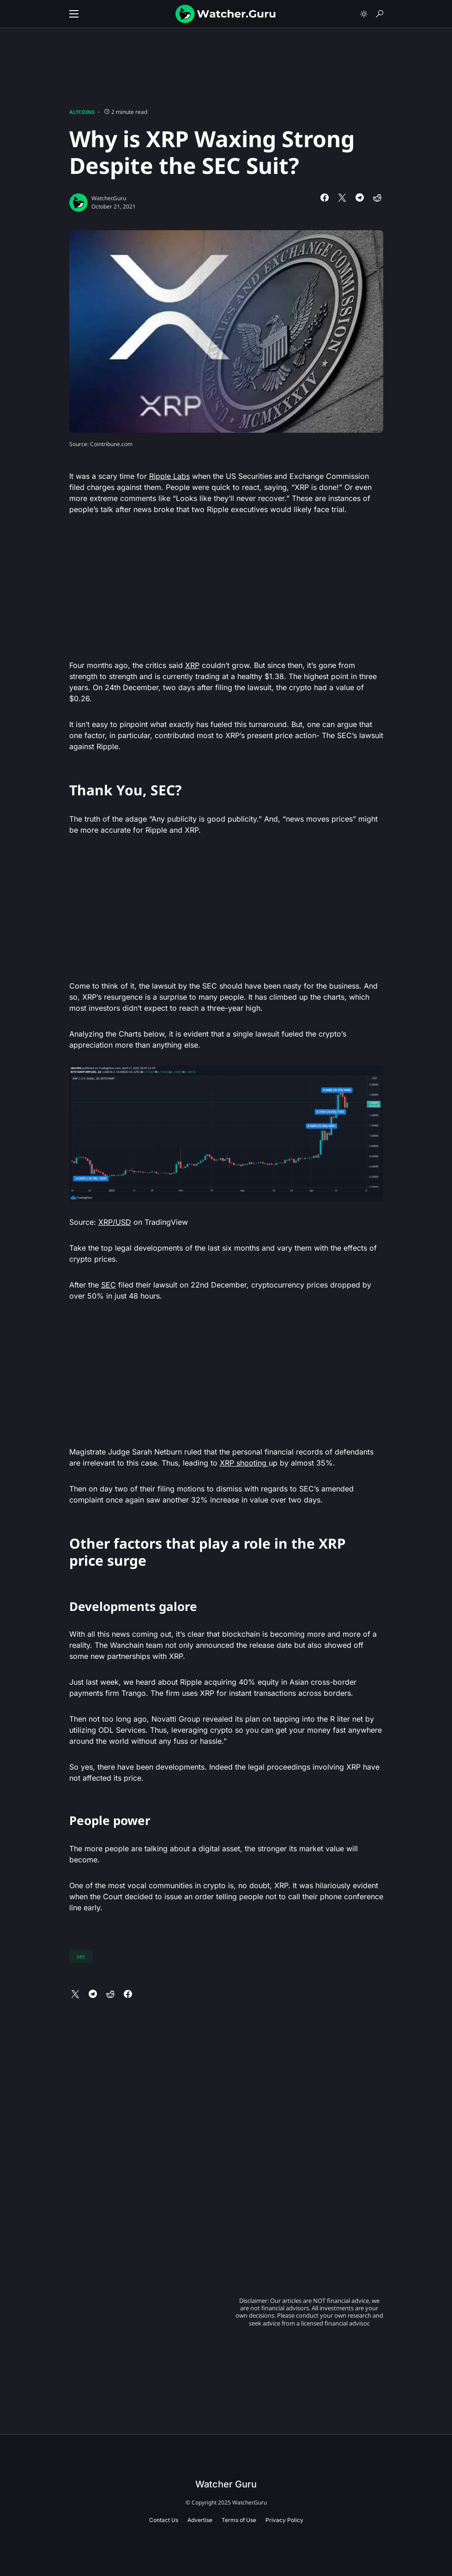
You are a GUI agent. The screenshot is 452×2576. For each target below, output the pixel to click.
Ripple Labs (169, 476)
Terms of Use (239, 2519)
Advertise (199, 2519)
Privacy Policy (284, 2519)
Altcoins (82, 111)
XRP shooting (244, 1462)
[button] (73, 14)
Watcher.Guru (108, 198)
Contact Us (163, 2519)
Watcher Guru (226, 2484)
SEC (108, 1284)
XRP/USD (114, 1222)
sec (81, 1956)
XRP (192, 665)
